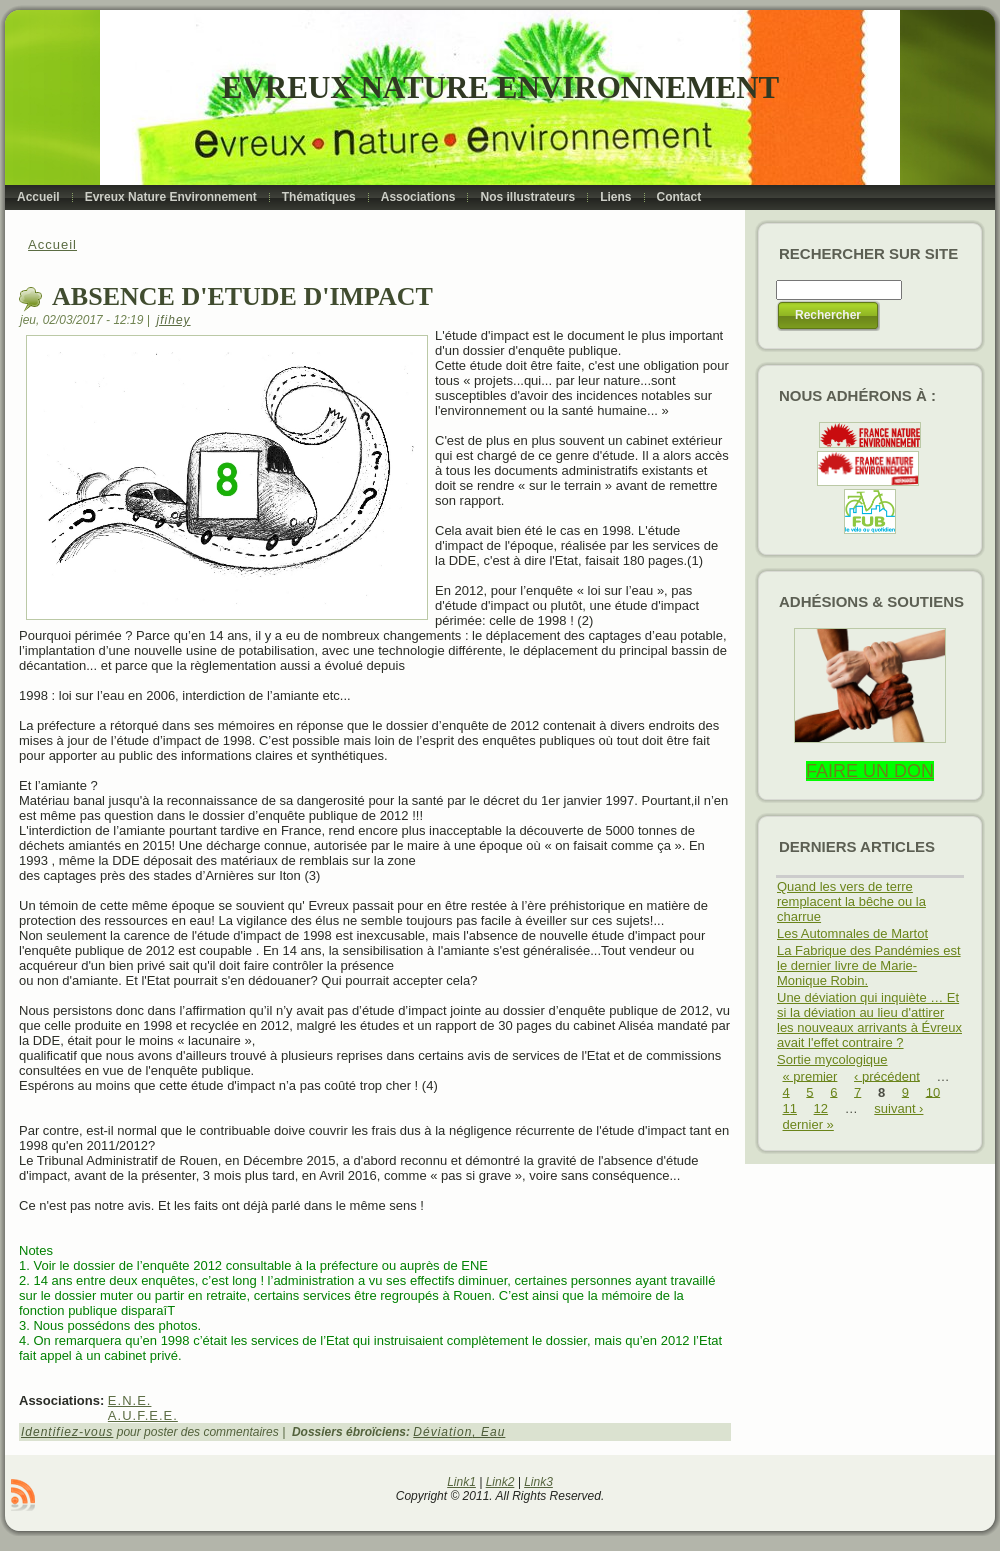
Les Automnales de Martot (852, 933)
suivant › (898, 1108)
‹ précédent (887, 1075)
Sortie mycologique (832, 1059)
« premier (810, 1075)
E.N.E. (130, 1400)
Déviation (442, 1432)
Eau (493, 1432)
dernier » (808, 1124)
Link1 (461, 1482)
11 (790, 1108)
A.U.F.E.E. (143, 1415)
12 (821, 1108)
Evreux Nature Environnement (500, 87)
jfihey (174, 320)
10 (933, 1091)
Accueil (52, 244)
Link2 (500, 1482)
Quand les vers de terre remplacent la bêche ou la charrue (851, 901)
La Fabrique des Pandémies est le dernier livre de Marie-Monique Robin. (869, 965)
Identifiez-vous (67, 1432)
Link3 (538, 1482)
